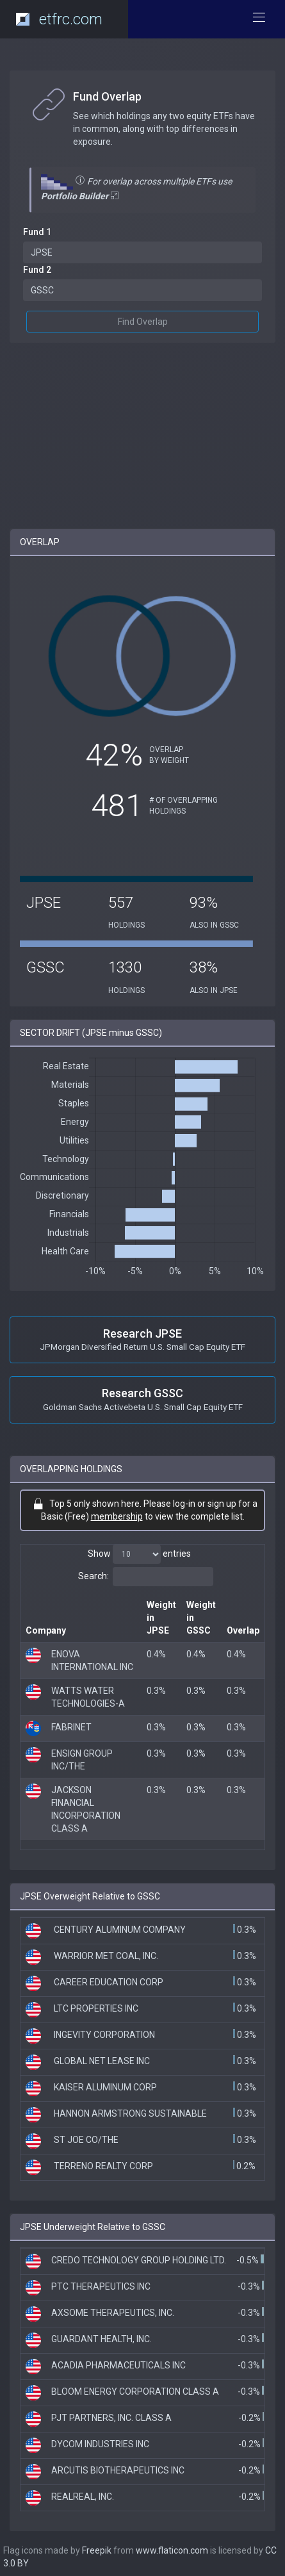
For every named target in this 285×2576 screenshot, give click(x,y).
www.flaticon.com (172, 2550)
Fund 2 (37, 270)
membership (117, 1516)
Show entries (139, 1554)
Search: (145, 1576)
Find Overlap (143, 321)
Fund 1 (37, 232)
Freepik (96, 2550)
